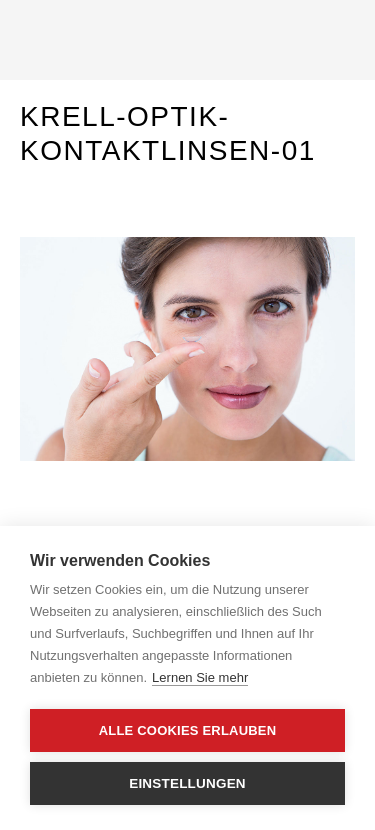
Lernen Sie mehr (200, 677)
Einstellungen (187, 783)
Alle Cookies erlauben (188, 730)
